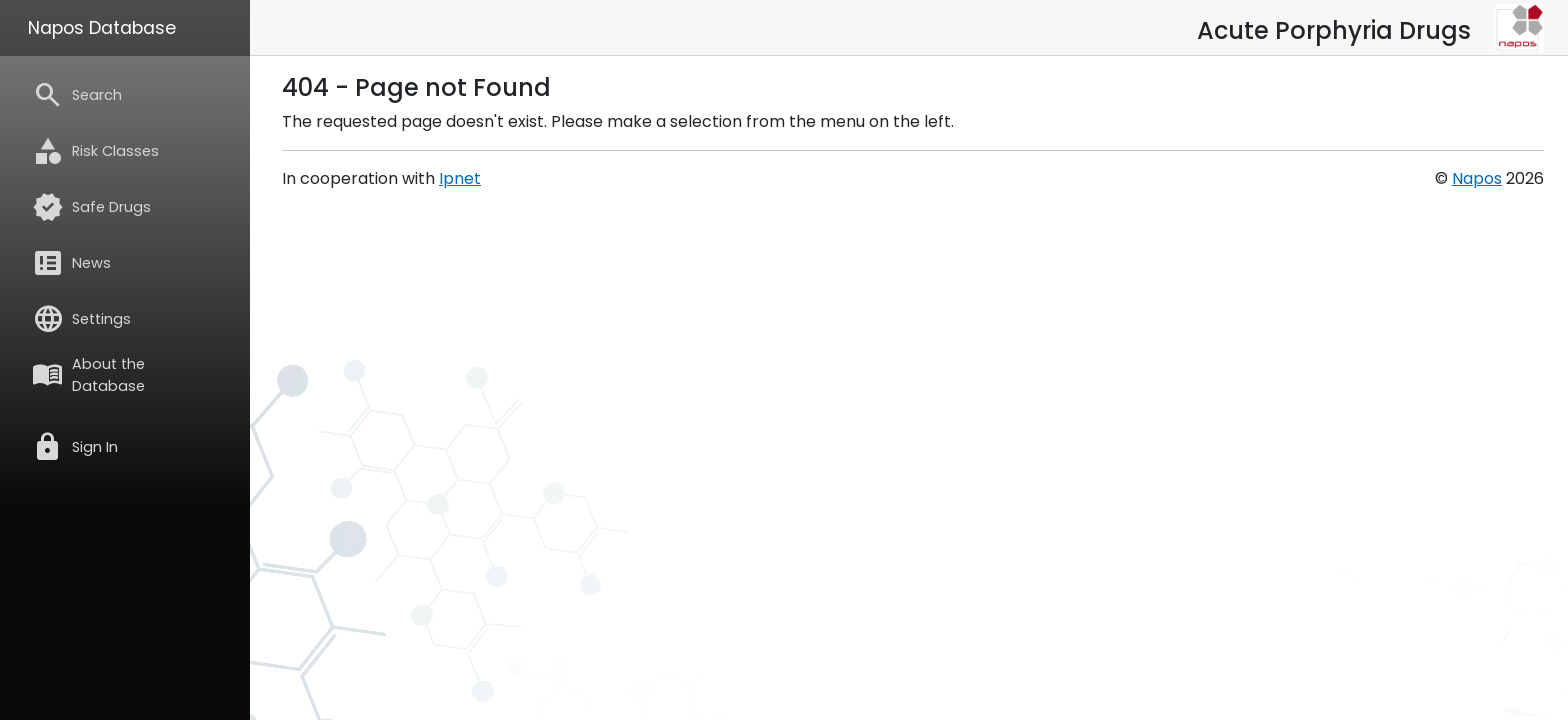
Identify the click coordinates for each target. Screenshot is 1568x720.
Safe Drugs (91, 207)
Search (77, 95)
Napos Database (102, 28)
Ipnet (460, 178)
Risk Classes (95, 151)
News (71, 263)
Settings (81, 319)
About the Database (88, 375)
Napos (1477, 178)
